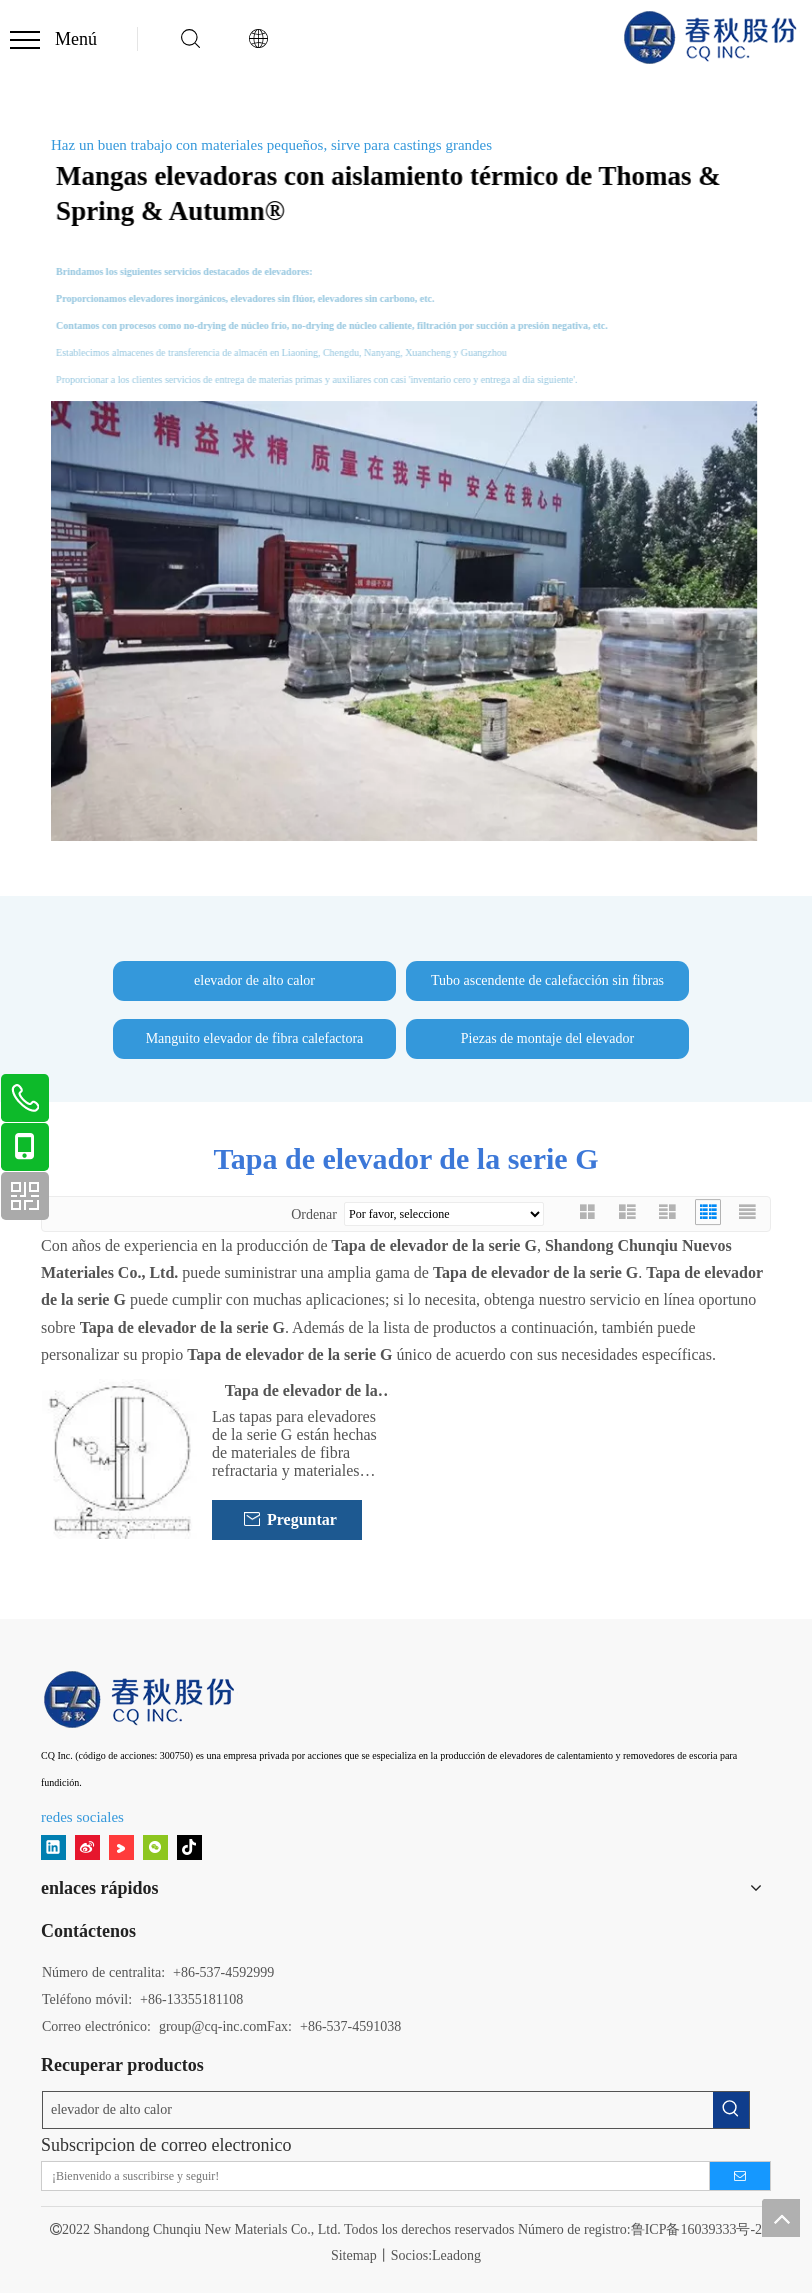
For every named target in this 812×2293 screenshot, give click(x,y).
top (781, 2218)
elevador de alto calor (254, 980)
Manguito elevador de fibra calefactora (255, 1038)
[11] (141, 1699)
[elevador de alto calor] (378, 2110)
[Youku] (121, 1846)
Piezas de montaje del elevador (547, 1038)
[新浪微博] (87, 1846)
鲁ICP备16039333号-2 (696, 2229)
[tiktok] (189, 1846)
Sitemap (354, 2255)
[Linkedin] (53, 1846)
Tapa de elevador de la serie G (301, 1392)
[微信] (155, 1846)
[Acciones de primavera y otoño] (406, 621)
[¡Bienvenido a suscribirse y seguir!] (369, 2176)
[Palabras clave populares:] (731, 2110)
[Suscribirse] (740, 2176)
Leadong (456, 2255)
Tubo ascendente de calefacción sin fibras (547, 980)
